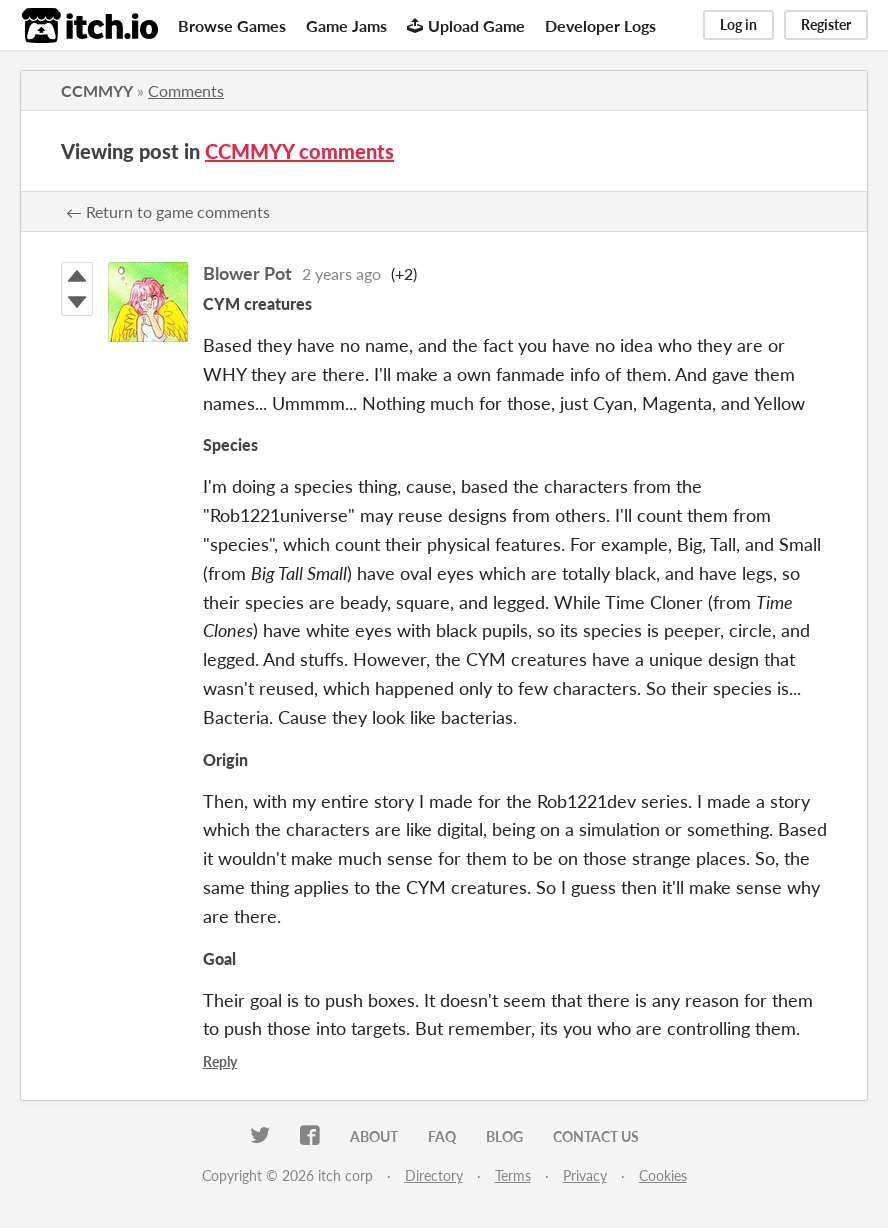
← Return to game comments (168, 211)
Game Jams (346, 25)
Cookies (663, 1175)
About (374, 1136)
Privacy (585, 1175)
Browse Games (232, 25)
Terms (513, 1175)
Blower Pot (247, 273)
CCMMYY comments (299, 151)
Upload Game (466, 25)
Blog (504, 1136)
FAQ (442, 1136)
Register (826, 24)
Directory (434, 1175)
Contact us (596, 1136)
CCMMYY (97, 90)
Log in (738, 24)
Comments (186, 90)
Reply (220, 1061)
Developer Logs (600, 25)
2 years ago (341, 273)
